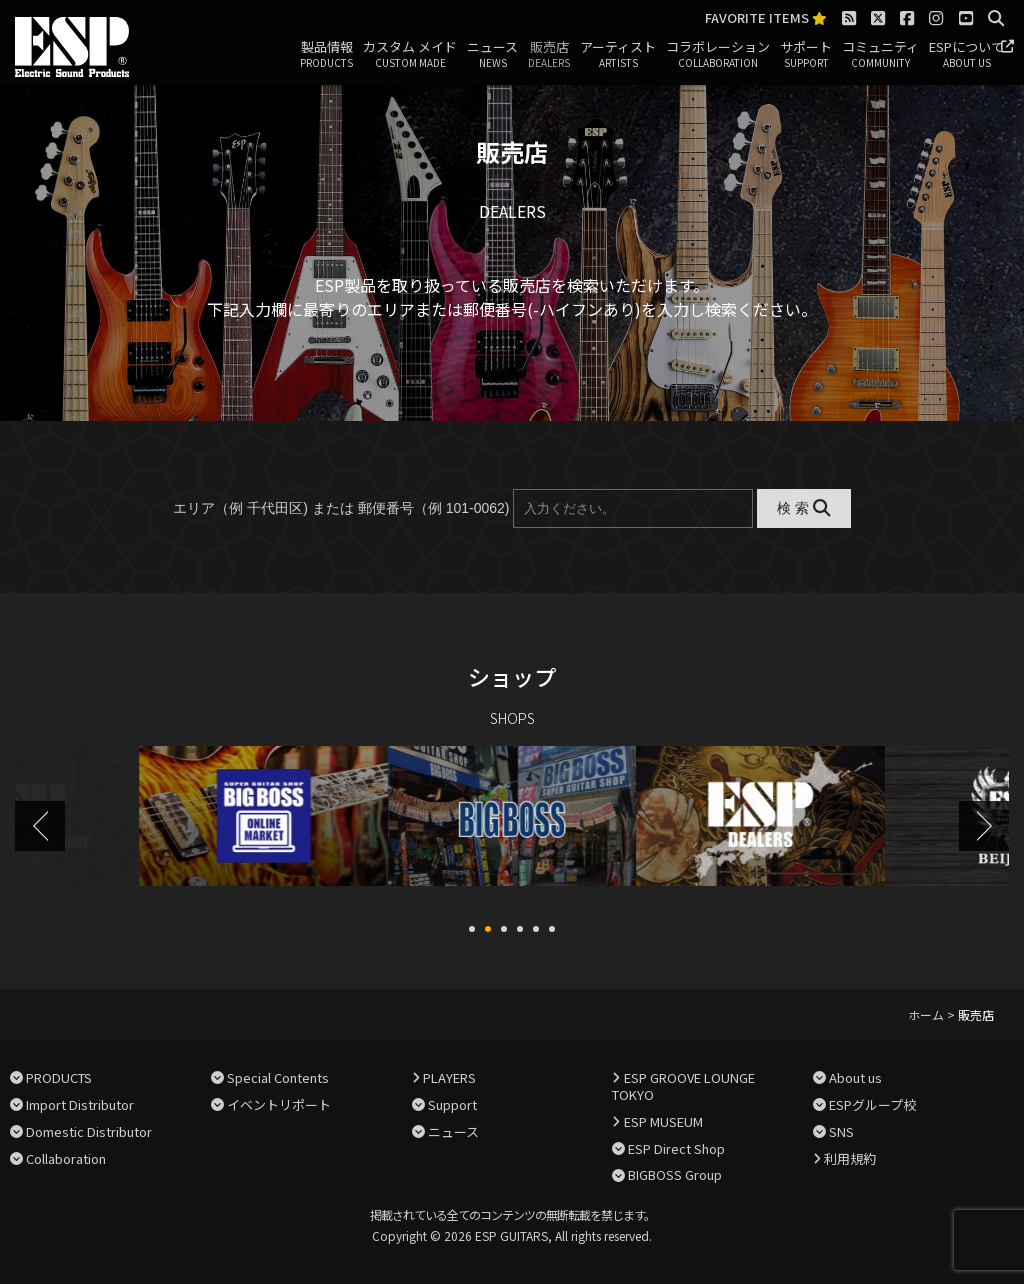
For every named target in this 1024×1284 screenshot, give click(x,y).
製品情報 (326, 55)
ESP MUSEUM (663, 1119)
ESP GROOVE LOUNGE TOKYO (683, 1084)
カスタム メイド (410, 55)
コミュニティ (880, 55)
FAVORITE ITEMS (766, 18)
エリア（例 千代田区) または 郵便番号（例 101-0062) (341, 508)
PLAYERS (449, 1075)
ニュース (492, 55)
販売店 (549, 55)
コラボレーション (718, 55)
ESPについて (966, 55)
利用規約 (850, 1155)
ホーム (926, 1012)
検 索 (803, 508)
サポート (806, 55)
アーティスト (618, 55)
